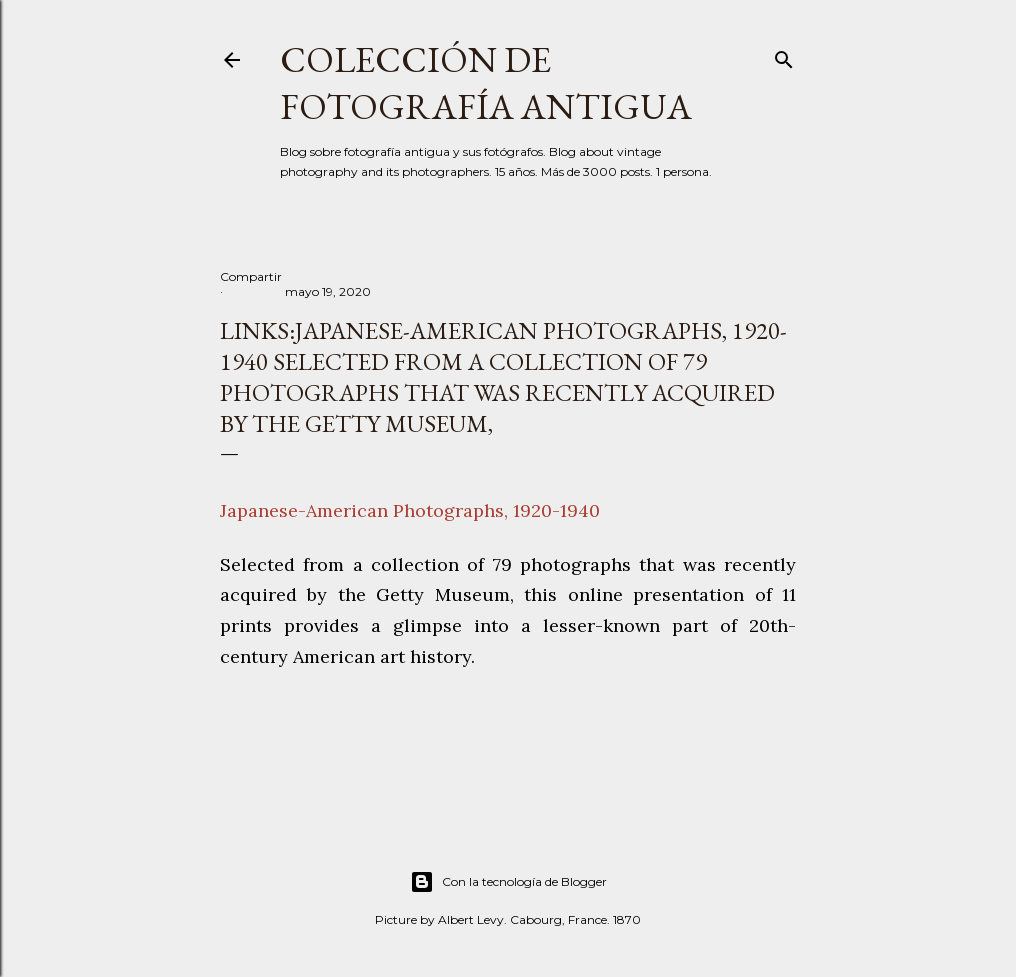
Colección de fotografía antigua (486, 83)
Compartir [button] (251, 276)
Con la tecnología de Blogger (508, 882)
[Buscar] (784, 55)
